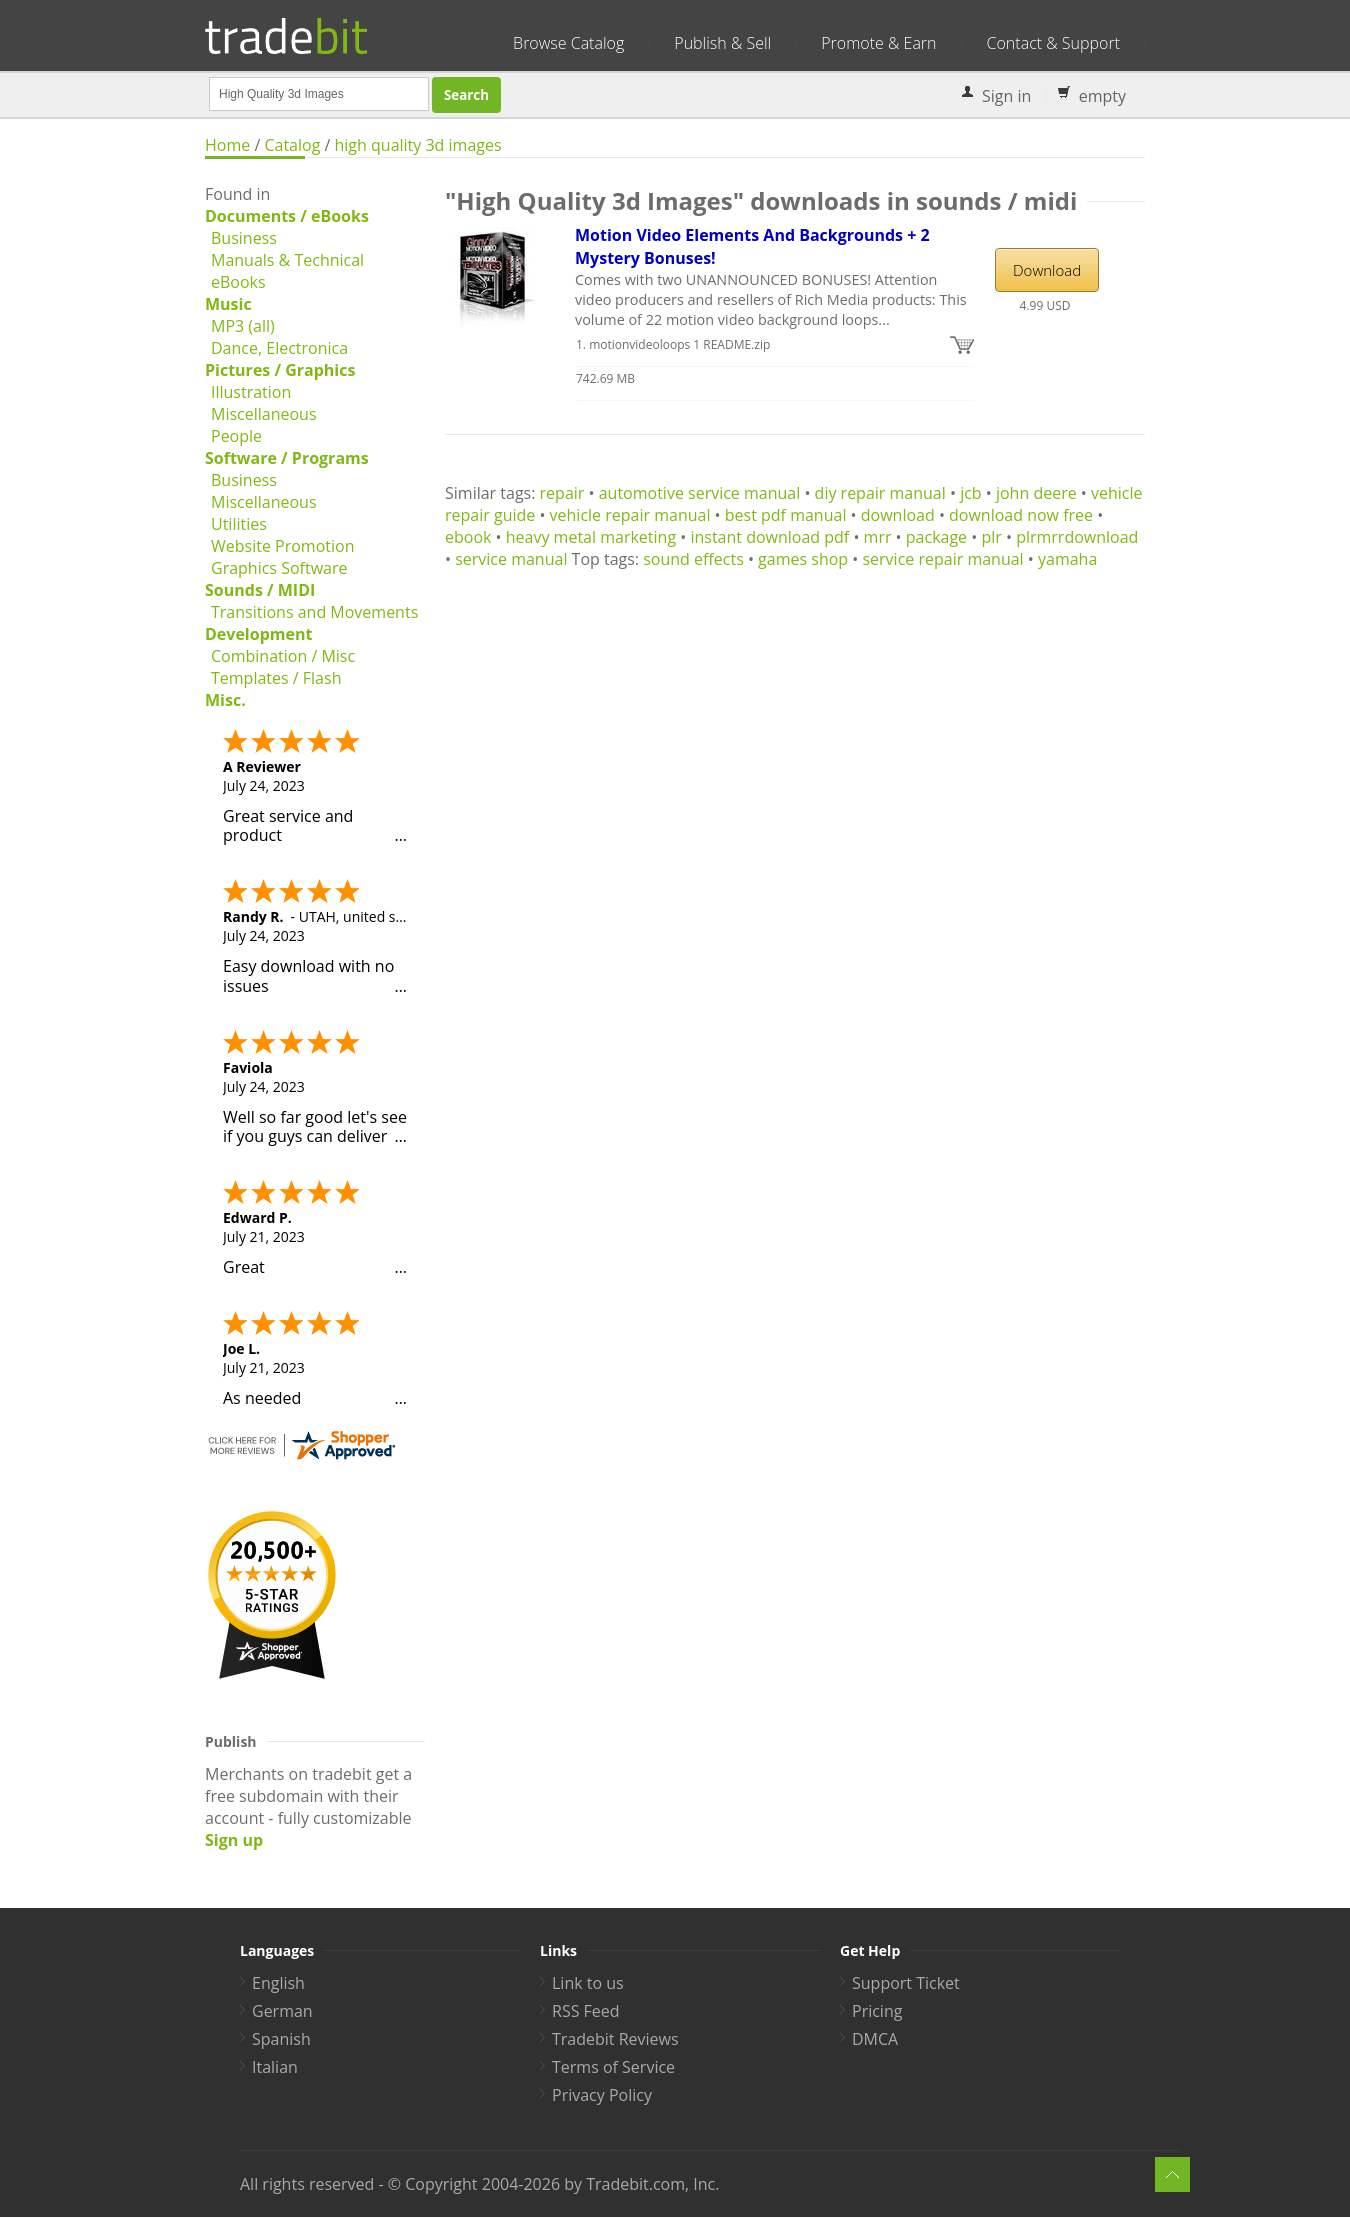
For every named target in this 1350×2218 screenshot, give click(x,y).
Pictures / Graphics (280, 370)
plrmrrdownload (1077, 537)
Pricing (877, 2011)
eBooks (238, 282)
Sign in (1006, 96)
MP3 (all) (243, 326)
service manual (511, 559)
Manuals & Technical (287, 260)
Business (244, 238)
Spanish (281, 2039)
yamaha (1067, 559)
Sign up (234, 1840)
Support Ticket (906, 1983)
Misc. (225, 700)
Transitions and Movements (314, 612)
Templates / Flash (276, 678)
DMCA (875, 2039)
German (282, 2011)
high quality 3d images (418, 145)
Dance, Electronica (279, 348)
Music (228, 304)
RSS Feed (586, 2011)
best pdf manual (786, 515)
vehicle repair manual (630, 515)
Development (258, 634)
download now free (1021, 515)
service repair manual (942, 559)
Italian (275, 2067)
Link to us (588, 1983)
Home (227, 145)
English (278, 1983)
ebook (468, 537)
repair (562, 493)
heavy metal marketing (591, 537)
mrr (878, 537)
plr (991, 537)
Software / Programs (287, 458)
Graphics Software (279, 568)
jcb (971, 493)
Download (1047, 270)
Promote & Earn (878, 43)
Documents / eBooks (287, 216)
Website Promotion (282, 546)
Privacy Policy (602, 2095)
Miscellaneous (264, 414)
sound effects (693, 559)
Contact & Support (1053, 43)
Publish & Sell (722, 43)
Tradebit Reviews (615, 2039)
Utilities (239, 524)
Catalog (292, 145)
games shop (803, 559)
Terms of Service (613, 2067)
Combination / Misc (283, 656)
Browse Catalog (568, 43)
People (236, 436)
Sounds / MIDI (260, 590)
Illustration (251, 392)
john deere (1036, 493)
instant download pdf (769, 537)
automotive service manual (700, 493)
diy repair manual (880, 493)
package (936, 537)
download (898, 515)
